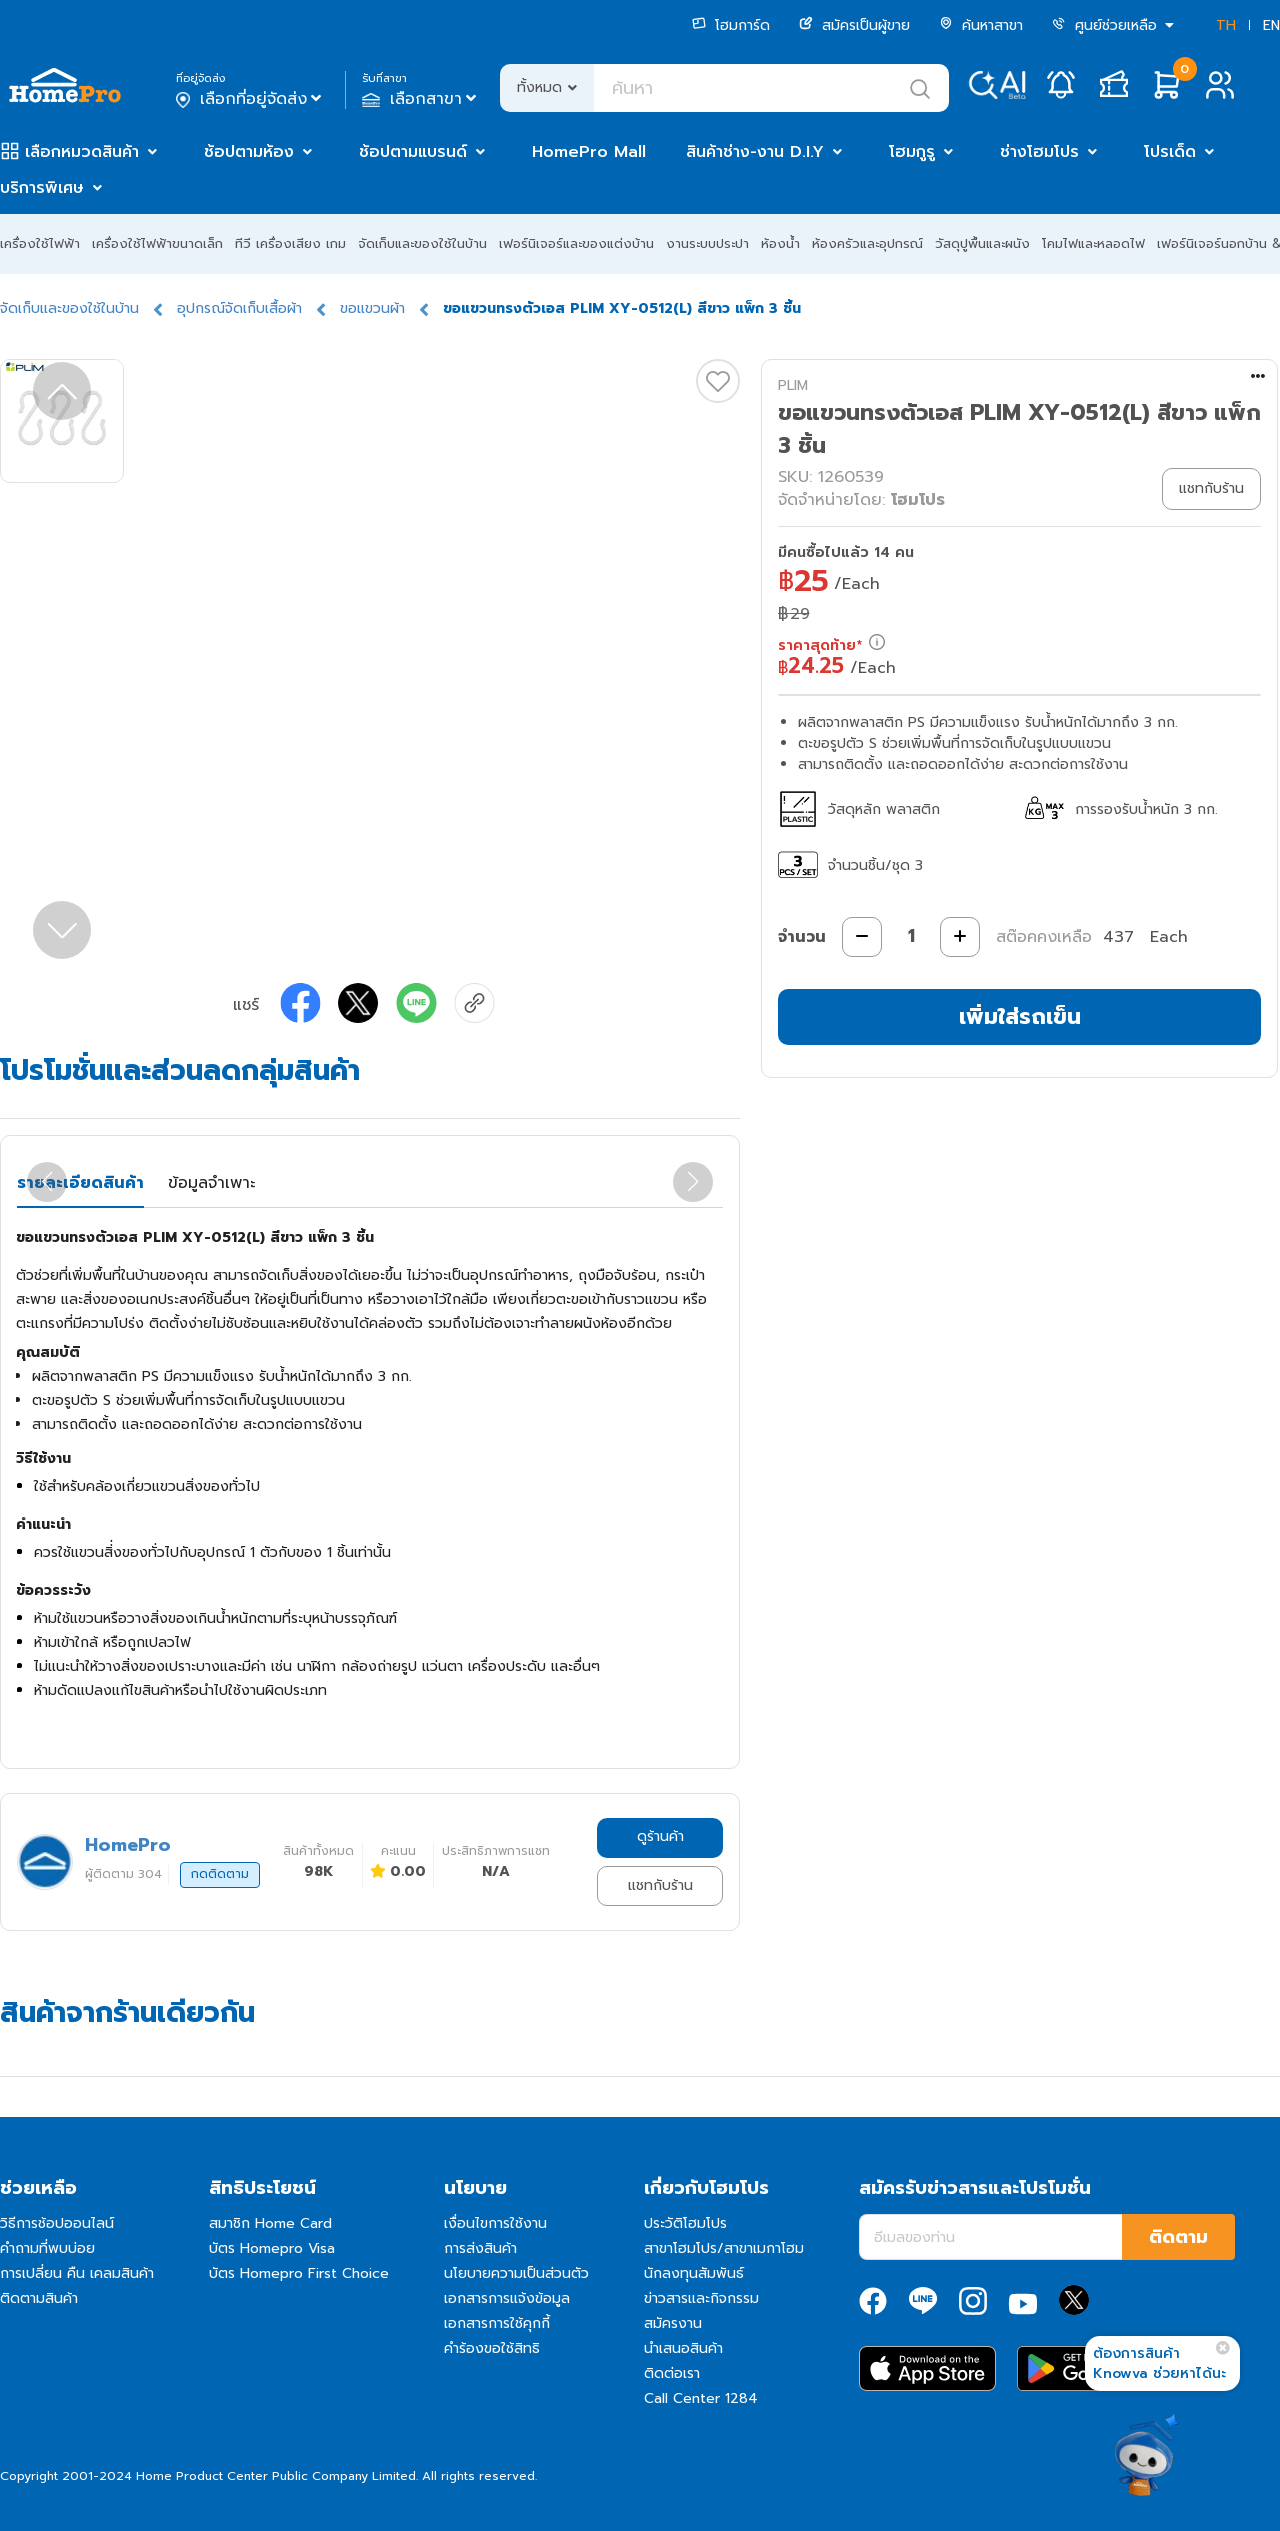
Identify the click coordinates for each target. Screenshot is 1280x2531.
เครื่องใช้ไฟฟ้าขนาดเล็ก (157, 243)
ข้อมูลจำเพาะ (211, 1183)
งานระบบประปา (707, 243)
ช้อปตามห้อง (249, 152)
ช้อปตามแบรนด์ (413, 152)
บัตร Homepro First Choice (299, 2273)
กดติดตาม (220, 1874)
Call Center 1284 (701, 2398)
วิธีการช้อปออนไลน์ (57, 2223)
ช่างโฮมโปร (1039, 152)
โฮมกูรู (912, 152)
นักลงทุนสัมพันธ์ (694, 2273)
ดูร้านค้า (660, 1836)
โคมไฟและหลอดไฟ (1093, 243)
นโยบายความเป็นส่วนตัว (516, 2273)
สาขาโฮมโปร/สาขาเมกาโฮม (724, 2248)
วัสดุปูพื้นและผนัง (982, 243)
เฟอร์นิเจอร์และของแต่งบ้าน (576, 243)
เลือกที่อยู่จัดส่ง (250, 99)
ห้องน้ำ (780, 243)
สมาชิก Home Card (270, 2223)
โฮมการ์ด (731, 25)
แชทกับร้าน (660, 1885)
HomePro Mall (589, 152)
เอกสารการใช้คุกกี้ (497, 2323)
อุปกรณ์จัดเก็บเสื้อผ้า (239, 308)
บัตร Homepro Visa (272, 2248)
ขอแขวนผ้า (372, 308)
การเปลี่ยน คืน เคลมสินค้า (77, 2273)
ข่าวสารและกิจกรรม (701, 2298)
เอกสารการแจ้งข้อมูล (507, 2298)
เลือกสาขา (421, 99)
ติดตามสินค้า (39, 2298)
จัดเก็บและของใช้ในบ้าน (422, 243)
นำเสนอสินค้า (683, 2348)
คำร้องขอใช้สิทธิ (492, 2348)
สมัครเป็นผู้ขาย (854, 25)
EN (1271, 25)
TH (1226, 25)
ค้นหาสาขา (981, 25)
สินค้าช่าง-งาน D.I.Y (755, 152)
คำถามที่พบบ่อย (47, 2248)
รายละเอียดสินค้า (80, 1183)
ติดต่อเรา (672, 2373)
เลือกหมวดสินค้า (82, 152)
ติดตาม (1178, 2237)
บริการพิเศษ (42, 188)
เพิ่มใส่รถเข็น (1020, 1016)
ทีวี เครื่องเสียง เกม (290, 243)
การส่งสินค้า (480, 2248)
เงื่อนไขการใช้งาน (495, 2223)
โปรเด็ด (1170, 152)
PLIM (793, 385)
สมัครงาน (673, 2323)
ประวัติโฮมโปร (685, 2223)
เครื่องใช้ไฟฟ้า (40, 243)
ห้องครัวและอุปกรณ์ (867, 243)
